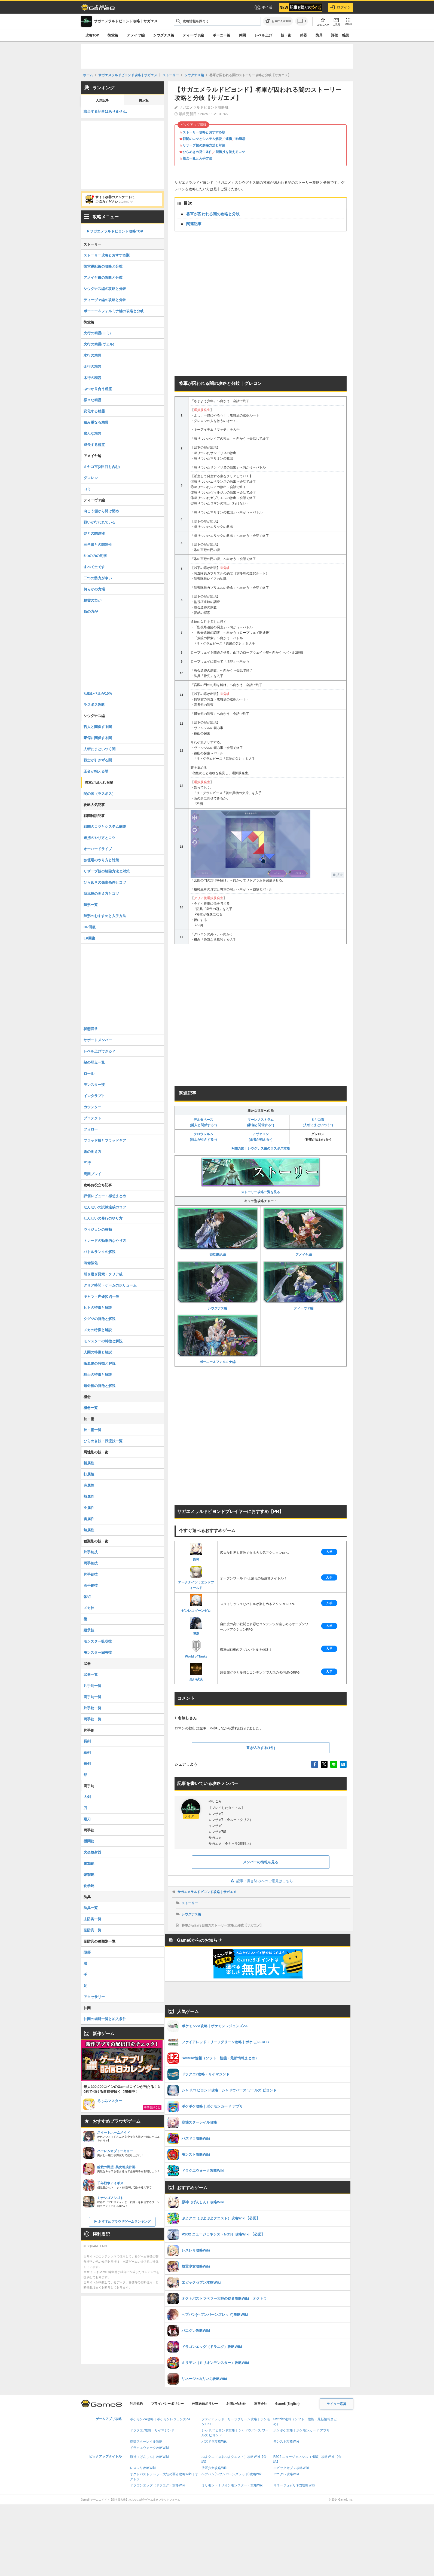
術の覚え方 (92, 1152)
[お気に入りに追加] (278, 21)
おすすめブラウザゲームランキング (124, 2221)
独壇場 (240, 139)
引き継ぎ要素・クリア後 (103, 1274)
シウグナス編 (163, 35)
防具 (319, 35)
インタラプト (94, 1096)
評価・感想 (340, 35)
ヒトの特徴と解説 (98, 1308)
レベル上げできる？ (99, 1051)
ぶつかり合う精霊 (98, 389)
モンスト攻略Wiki (286, 2441)
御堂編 (113, 35)
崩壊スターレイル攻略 (146, 2441)
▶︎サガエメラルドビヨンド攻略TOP (114, 231)
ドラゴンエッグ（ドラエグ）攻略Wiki (157, 2485)
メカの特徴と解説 (98, 1330)
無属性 (89, 1530)
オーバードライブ (98, 849)
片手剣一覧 (92, 1686)
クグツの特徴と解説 (99, 1319)
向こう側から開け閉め (101, 511)
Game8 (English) (287, 2404)
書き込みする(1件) (260, 1748)
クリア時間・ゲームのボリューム (110, 1285)
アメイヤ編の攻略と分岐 (103, 277)
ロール (89, 1073)
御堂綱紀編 (217, 1232)
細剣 (87, 1752)
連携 (228, 139)
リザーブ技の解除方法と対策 (204, 145)
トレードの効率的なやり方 (105, 1241)
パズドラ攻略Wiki (214, 2441)
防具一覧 (91, 1908)
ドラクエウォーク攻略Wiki (149, 2448)
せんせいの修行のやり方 (103, 1218)
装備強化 (91, 1263)
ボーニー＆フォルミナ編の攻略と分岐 (114, 311)
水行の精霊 (92, 355)
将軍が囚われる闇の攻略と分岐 (213, 214)
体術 (87, 1597)
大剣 (87, 1797)
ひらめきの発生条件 (197, 152)
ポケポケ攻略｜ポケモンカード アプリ (301, 2430)
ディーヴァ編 (193, 35)
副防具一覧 (92, 1930)
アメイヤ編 (136, 35)
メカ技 (89, 1608)
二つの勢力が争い (98, 578)
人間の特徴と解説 (98, 1352)
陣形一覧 (91, 905)
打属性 (89, 1474)
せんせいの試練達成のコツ (105, 1207)
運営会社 (260, 2404)
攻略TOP (92, 35)
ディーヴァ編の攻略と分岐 (105, 300)
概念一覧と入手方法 (197, 158)
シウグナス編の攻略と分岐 (105, 289)
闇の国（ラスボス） (99, 794)
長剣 (87, 1741)
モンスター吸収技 (98, 1641)
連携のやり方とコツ (99, 838)
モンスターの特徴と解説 (103, 1341)
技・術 (286, 35)
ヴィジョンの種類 (98, 1229)
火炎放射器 (92, 1852)
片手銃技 (91, 1574)
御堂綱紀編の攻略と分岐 (103, 266)
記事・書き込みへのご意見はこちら (260, 1881)
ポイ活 (263, 7)
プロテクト (92, 1118)
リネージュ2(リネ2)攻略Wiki (294, 2485)
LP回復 (89, 938)
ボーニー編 (221, 35)
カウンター (92, 1107)
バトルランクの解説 (99, 1252)
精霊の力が (92, 600)
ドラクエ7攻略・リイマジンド (152, 2430)
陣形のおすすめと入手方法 (105, 916)
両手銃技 (91, 1585)
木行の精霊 (92, 378)
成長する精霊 (94, 445)
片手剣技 (91, 1552)
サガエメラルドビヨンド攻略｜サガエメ (207, 1892)
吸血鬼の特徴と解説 (99, 1363)
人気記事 (102, 100)
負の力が (91, 611)
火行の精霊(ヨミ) (97, 333)
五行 (87, 1163)
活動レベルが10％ (98, 693)
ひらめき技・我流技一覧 (103, 1441)
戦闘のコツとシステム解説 (202, 139)
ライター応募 (336, 2404)
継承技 (89, 1630)
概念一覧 (91, 1408)
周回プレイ (92, 1174)
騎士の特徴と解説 (98, 1375)
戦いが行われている (99, 522)
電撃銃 (89, 1863)
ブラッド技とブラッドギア (105, 1140)
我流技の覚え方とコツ (101, 894)
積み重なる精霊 (96, 422)
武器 (303, 35)
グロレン (91, 478)
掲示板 (144, 100)
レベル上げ (263, 35)
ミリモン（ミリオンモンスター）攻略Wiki (232, 2485)
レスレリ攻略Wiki (143, 2468)
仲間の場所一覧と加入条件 (105, 2019)
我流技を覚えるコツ (230, 152)
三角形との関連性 (98, 545)
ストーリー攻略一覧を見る (260, 1175)
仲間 (242, 35)
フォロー (91, 1129)
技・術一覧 (92, 1430)
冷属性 (89, 1508)
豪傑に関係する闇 (98, 738)
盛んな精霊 (92, 433)
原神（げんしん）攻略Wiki (149, 2457)
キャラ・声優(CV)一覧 (101, 1296)
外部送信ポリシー (205, 2404)
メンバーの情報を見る (260, 1862)
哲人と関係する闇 (98, 727)
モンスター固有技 (98, 1652)
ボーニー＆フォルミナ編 (217, 1339)
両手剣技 (91, 1563)
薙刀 (87, 1819)
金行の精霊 (92, 367)
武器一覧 (91, 1675)
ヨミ (87, 489)
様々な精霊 (92, 400)
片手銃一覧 (92, 1708)
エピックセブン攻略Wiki (291, 2468)
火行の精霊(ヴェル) (99, 344)
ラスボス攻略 (94, 705)
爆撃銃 (89, 1875)
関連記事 (193, 224)
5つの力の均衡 (95, 556)
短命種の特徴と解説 (99, 1386)
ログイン (340, 7)
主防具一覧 (92, 1919)
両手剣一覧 (92, 1697)
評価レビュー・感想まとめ (105, 1196)
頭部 (87, 1952)
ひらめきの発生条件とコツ (105, 882)
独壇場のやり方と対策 (101, 860)
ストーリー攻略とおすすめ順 (204, 132)
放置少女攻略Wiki (214, 2468)
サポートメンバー (98, 1040)
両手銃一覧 (92, 1719)
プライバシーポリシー (167, 2404)
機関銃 (89, 1841)
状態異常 (91, 1029)
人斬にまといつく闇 (99, 749)
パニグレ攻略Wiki (286, 2474)
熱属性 (89, 1496)
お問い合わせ (236, 2404)
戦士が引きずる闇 (98, 760)
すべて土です (94, 567)
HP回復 (90, 927)
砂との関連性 (94, 533)
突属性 (89, 1485)
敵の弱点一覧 (94, 1062)
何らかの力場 (94, 589)
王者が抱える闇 (96, 771)
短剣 (87, 1764)
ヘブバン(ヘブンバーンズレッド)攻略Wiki (231, 2474)
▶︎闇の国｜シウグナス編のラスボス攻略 (260, 1148)
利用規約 (136, 2404)
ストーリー (190, 1903)
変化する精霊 (94, 411)
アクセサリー (94, 1997)
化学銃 (89, 1886)
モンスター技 (94, 1085)
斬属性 (89, 1463)
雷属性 (89, 1519)
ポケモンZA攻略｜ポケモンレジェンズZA (160, 2419)
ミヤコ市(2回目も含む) (102, 467)
